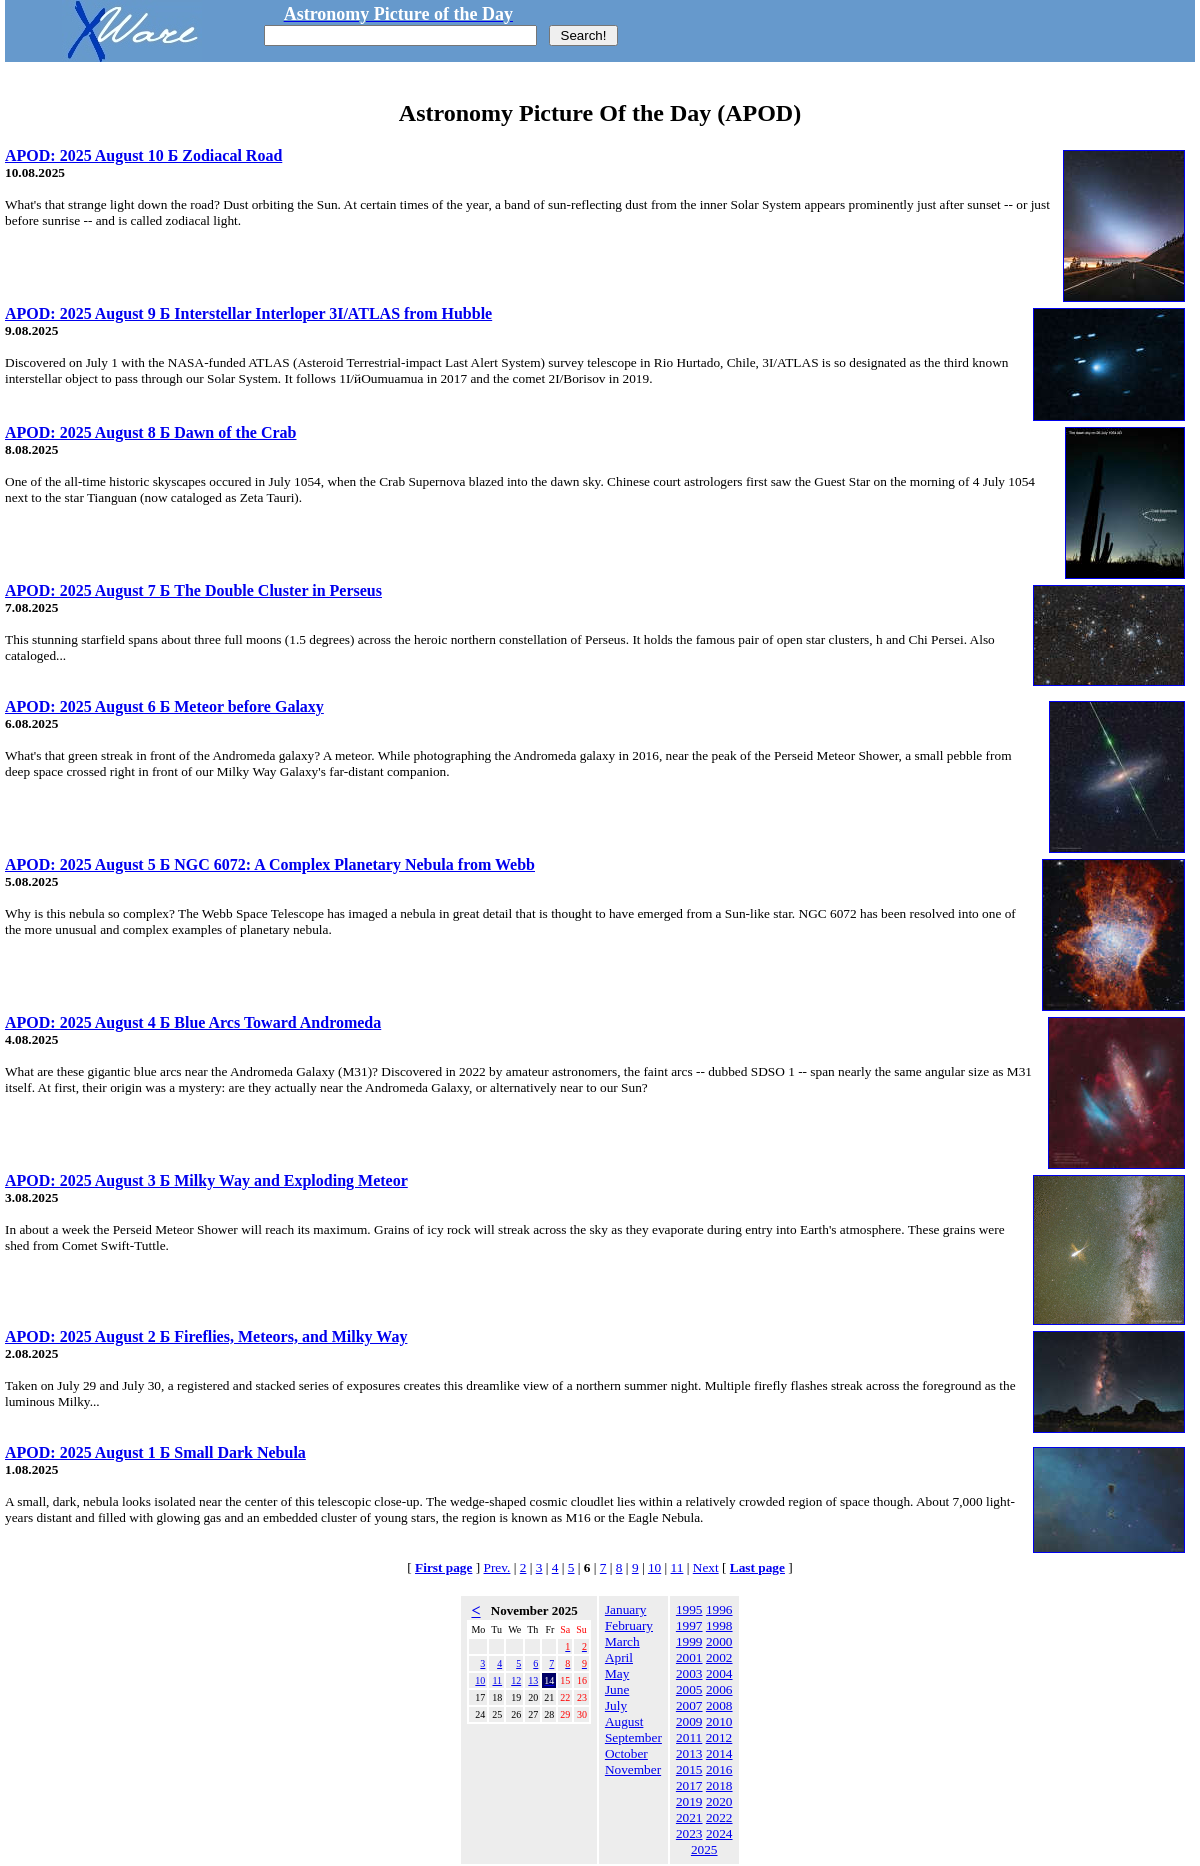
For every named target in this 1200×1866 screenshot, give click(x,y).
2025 (704, 1849)
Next (706, 1567)
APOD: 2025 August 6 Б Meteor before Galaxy (164, 706)
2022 (719, 1817)
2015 (689, 1769)
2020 (719, 1801)
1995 (689, 1609)
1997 (689, 1625)
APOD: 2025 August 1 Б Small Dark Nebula (155, 1452)
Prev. (497, 1567)
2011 (689, 1737)
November (633, 1769)
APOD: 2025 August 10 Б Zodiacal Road (143, 155)
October (626, 1753)
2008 (719, 1705)
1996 (719, 1609)
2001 (689, 1657)
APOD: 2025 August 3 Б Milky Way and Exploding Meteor (206, 1180)
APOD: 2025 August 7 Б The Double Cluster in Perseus (193, 590)
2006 (719, 1689)
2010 (719, 1721)
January (625, 1609)
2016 (719, 1769)
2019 (689, 1801)
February (629, 1625)
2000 (719, 1641)
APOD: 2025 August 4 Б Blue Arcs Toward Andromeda (193, 1022)
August (624, 1721)
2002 (719, 1657)
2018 (719, 1785)
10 (654, 1567)
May (617, 1673)
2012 (719, 1737)
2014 (719, 1753)
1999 (689, 1641)
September (633, 1737)
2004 (719, 1673)
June (617, 1689)
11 (677, 1567)
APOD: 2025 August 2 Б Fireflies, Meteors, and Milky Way (206, 1336)
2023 (689, 1833)
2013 (689, 1753)
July (616, 1705)
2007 (689, 1705)
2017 (689, 1785)
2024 (719, 1833)
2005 (689, 1689)
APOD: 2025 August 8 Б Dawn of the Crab (150, 432)
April (619, 1657)
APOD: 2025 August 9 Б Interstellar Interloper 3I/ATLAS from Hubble (248, 313)
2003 (689, 1673)
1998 (719, 1625)
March (622, 1641)
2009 (689, 1721)
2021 (689, 1817)
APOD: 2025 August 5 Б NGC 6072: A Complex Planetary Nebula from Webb (270, 864)
